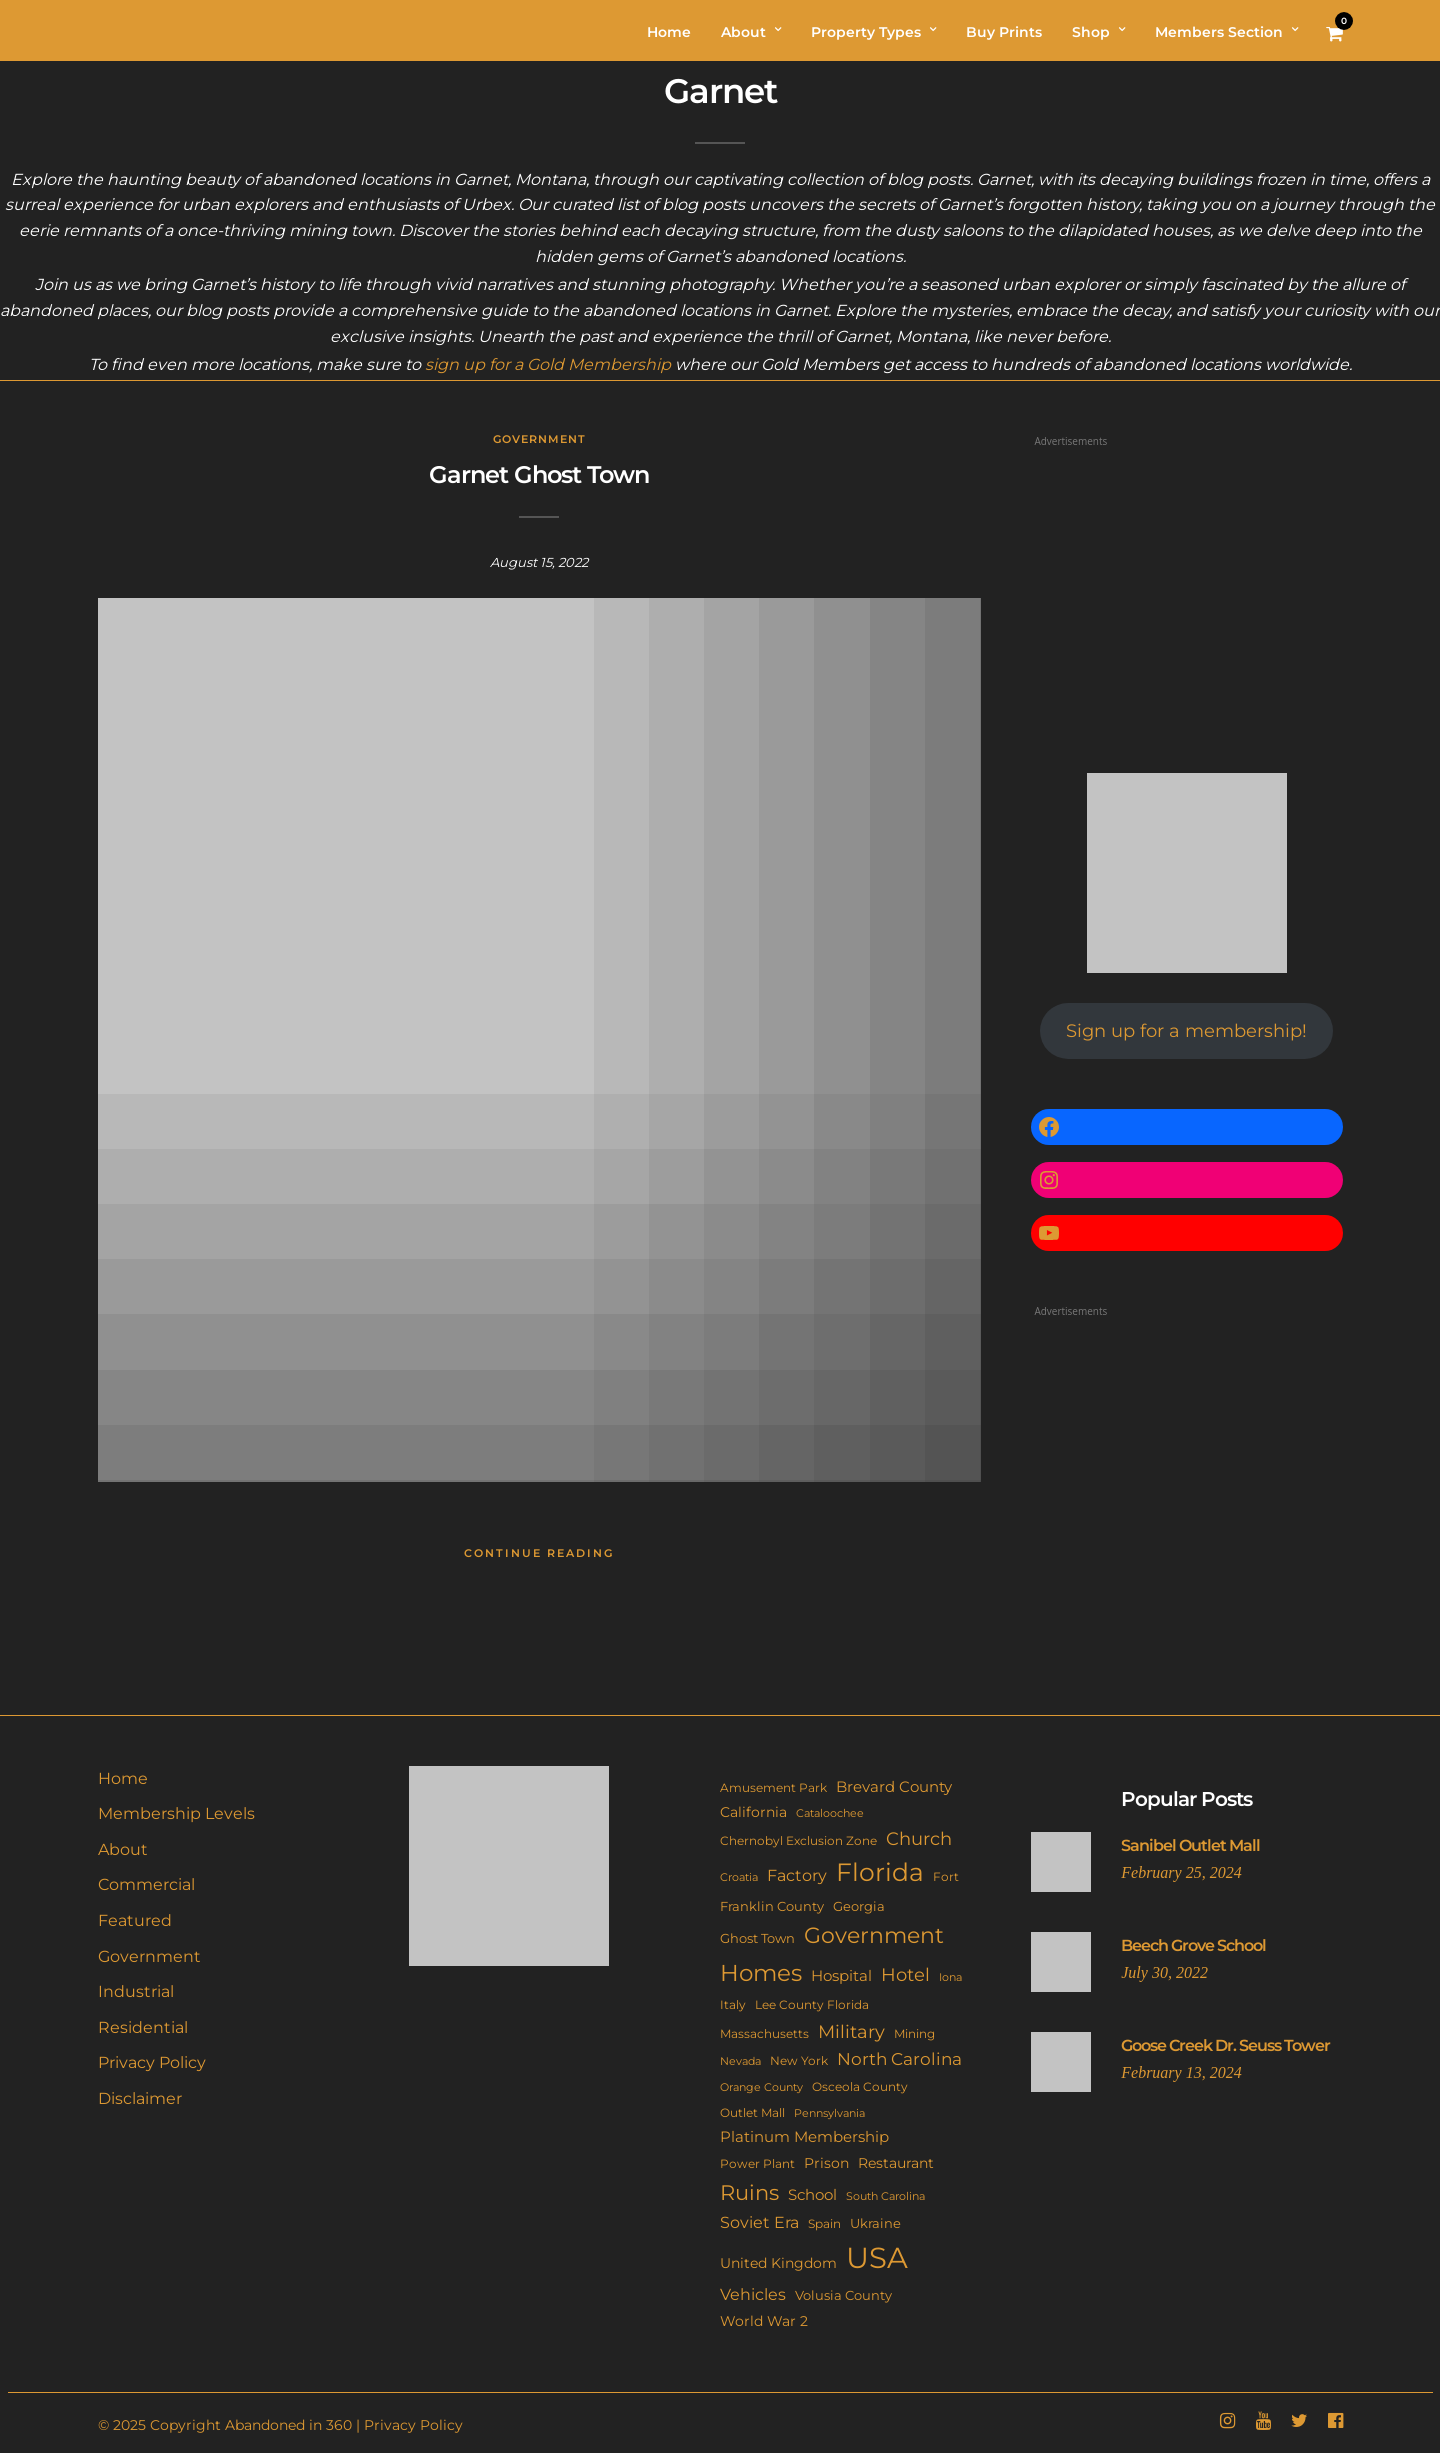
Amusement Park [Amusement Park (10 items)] (773, 1788)
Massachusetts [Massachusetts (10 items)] (764, 2034)
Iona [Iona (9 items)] (950, 1977)
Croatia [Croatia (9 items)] (739, 1877)
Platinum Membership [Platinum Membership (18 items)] (804, 2137)
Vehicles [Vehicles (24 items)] (753, 2294)
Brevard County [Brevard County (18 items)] (894, 1787)
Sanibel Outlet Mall (1190, 1845)
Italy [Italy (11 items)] (733, 2004)
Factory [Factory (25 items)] (797, 1875)
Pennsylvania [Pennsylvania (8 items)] (829, 2113)
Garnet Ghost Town (539, 474)
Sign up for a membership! (1186, 1031)
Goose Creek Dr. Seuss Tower (1225, 2045)
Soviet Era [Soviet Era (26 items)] (759, 2222)
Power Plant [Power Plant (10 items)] (757, 2164)
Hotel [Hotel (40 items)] (905, 1974)
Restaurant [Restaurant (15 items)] (896, 2163)
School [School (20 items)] (812, 2194)
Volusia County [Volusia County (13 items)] (843, 2295)
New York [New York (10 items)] (799, 2061)
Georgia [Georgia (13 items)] (859, 1906)
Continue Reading (539, 1553)
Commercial (146, 1884)
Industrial (136, 1991)
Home (123, 1778)
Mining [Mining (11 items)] (914, 2033)
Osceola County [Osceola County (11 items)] (860, 2086)
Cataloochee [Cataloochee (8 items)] (830, 1813)
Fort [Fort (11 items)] (946, 1876)
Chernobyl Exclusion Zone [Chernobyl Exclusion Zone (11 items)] (798, 1840)
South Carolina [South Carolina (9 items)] (885, 2196)
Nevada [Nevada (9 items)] (740, 2061)
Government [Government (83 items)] (874, 1935)
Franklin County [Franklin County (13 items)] (772, 1906)
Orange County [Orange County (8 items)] (761, 2087)
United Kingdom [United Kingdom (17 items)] (778, 2263)
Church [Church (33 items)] (919, 1838)
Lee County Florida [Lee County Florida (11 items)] (812, 2004)
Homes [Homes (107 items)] (761, 1972)
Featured (135, 1920)
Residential (143, 2027)
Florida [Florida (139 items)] (880, 1872)
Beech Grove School (1193, 1945)
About (123, 1849)
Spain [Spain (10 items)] (824, 2224)
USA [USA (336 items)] (877, 2257)
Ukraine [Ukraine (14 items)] (875, 2223)
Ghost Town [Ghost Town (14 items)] (757, 1938)
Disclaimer (140, 2098)
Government (539, 439)
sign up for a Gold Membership (548, 364)
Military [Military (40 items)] (851, 2031)
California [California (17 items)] (753, 1812)
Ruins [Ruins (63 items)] (749, 2192)
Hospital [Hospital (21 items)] (841, 1975)
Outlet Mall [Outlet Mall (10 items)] (752, 2113)
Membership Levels (176, 1813)
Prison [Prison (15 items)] (826, 2163)
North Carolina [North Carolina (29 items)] (899, 2059)
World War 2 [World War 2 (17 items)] (764, 2321)
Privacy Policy (152, 2062)
